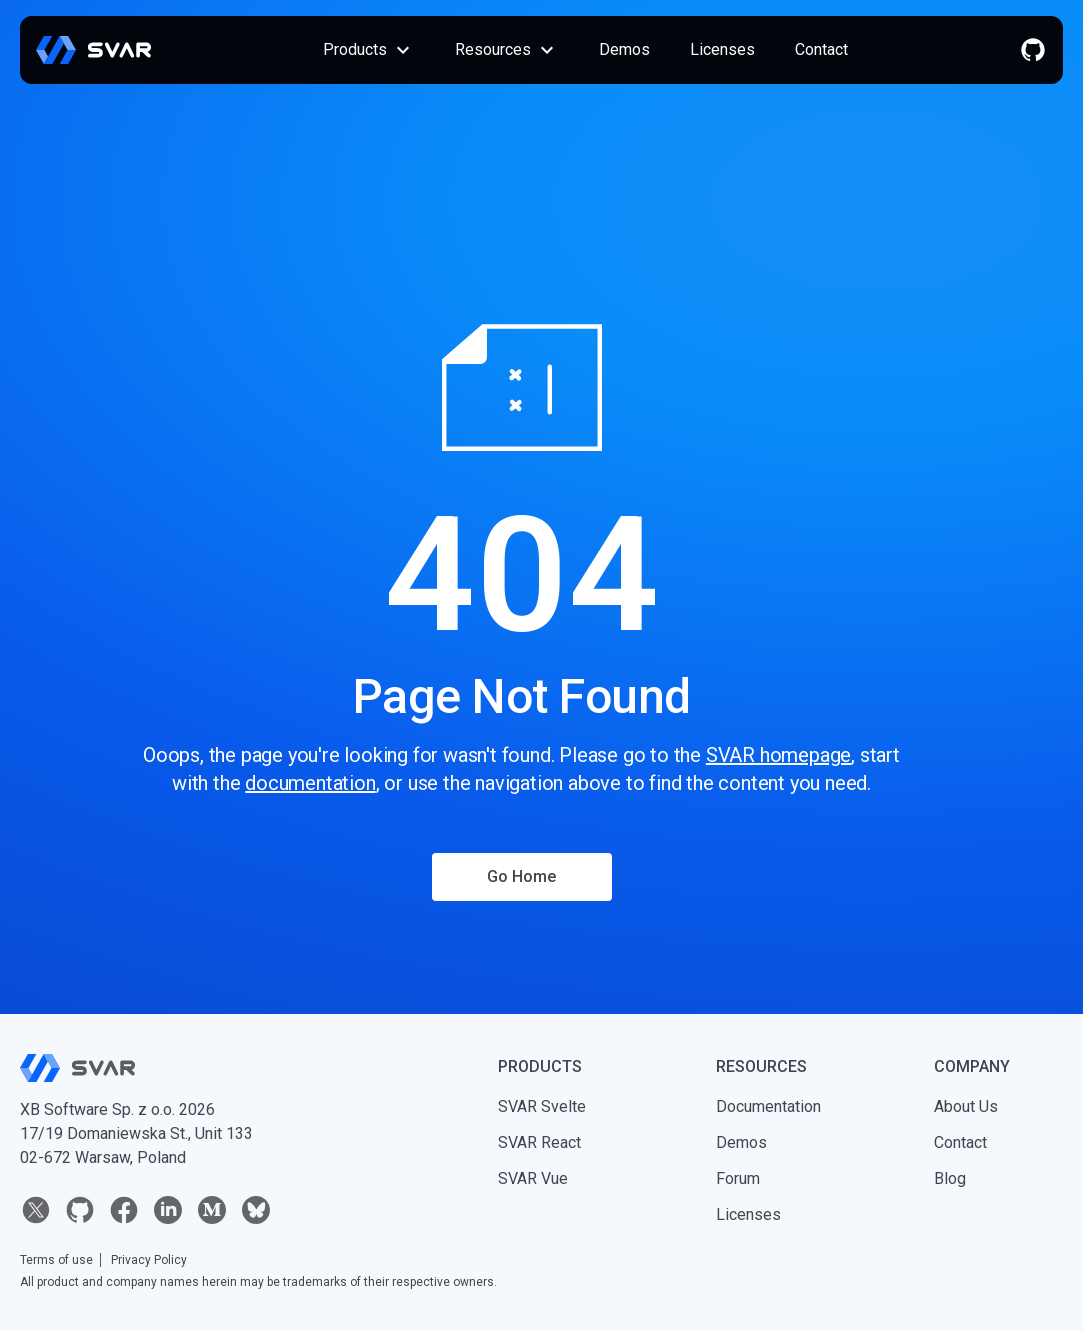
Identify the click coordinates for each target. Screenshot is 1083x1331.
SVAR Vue (533, 1178)
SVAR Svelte (542, 1106)
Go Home (521, 876)
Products (369, 50)
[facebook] (124, 1210)
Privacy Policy (149, 1260)
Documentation (768, 1106)
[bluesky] (256, 1210)
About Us (966, 1106)
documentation (310, 783)
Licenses (722, 49)
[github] (1033, 50)
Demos (624, 49)
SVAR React (539, 1142)
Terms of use (56, 1260)
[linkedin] (168, 1210)
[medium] (212, 1210)
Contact (821, 49)
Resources (507, 50)
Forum (738, 1178)
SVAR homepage (778, 755)
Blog (950, 1178)
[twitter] (36, 1210)
